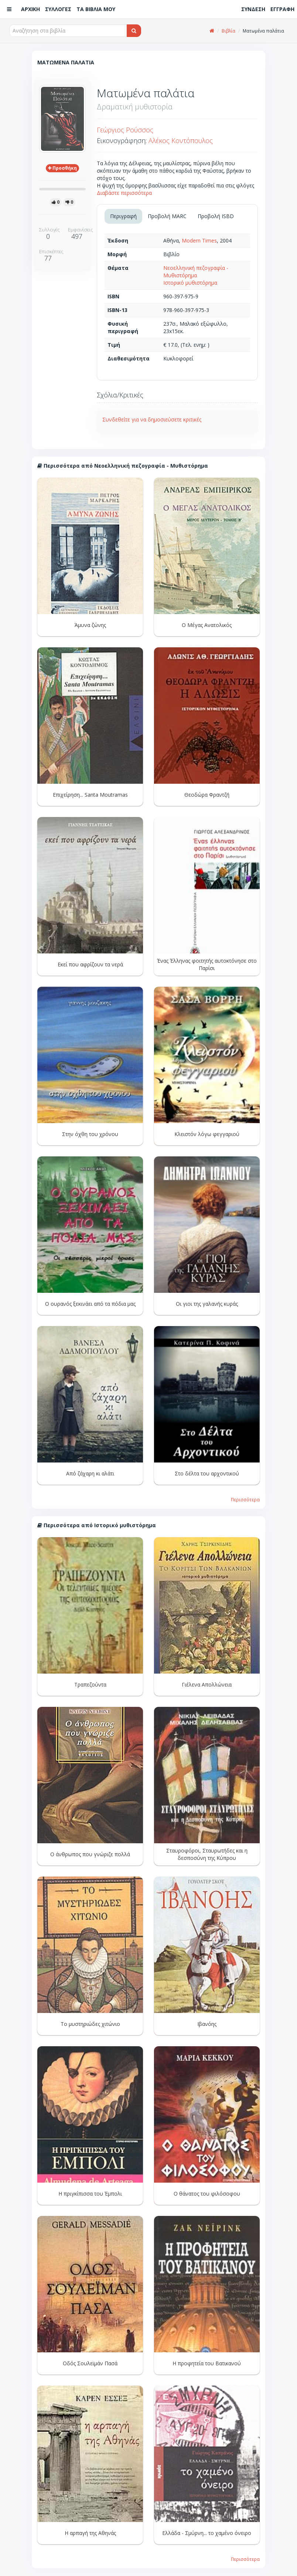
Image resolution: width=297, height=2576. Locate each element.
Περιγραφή (123, 216)
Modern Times (199, 240)
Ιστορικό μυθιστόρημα (190, 282)
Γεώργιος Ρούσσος (125, 129)
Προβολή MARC (167, 216)
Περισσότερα (245, 1499)
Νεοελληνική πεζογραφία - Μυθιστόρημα (195, 271)
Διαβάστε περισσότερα (124, 192)
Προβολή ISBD (216, 216)
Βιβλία (228, 31)
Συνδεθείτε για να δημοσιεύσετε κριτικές (151, 419)
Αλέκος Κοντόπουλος (180, 140)
